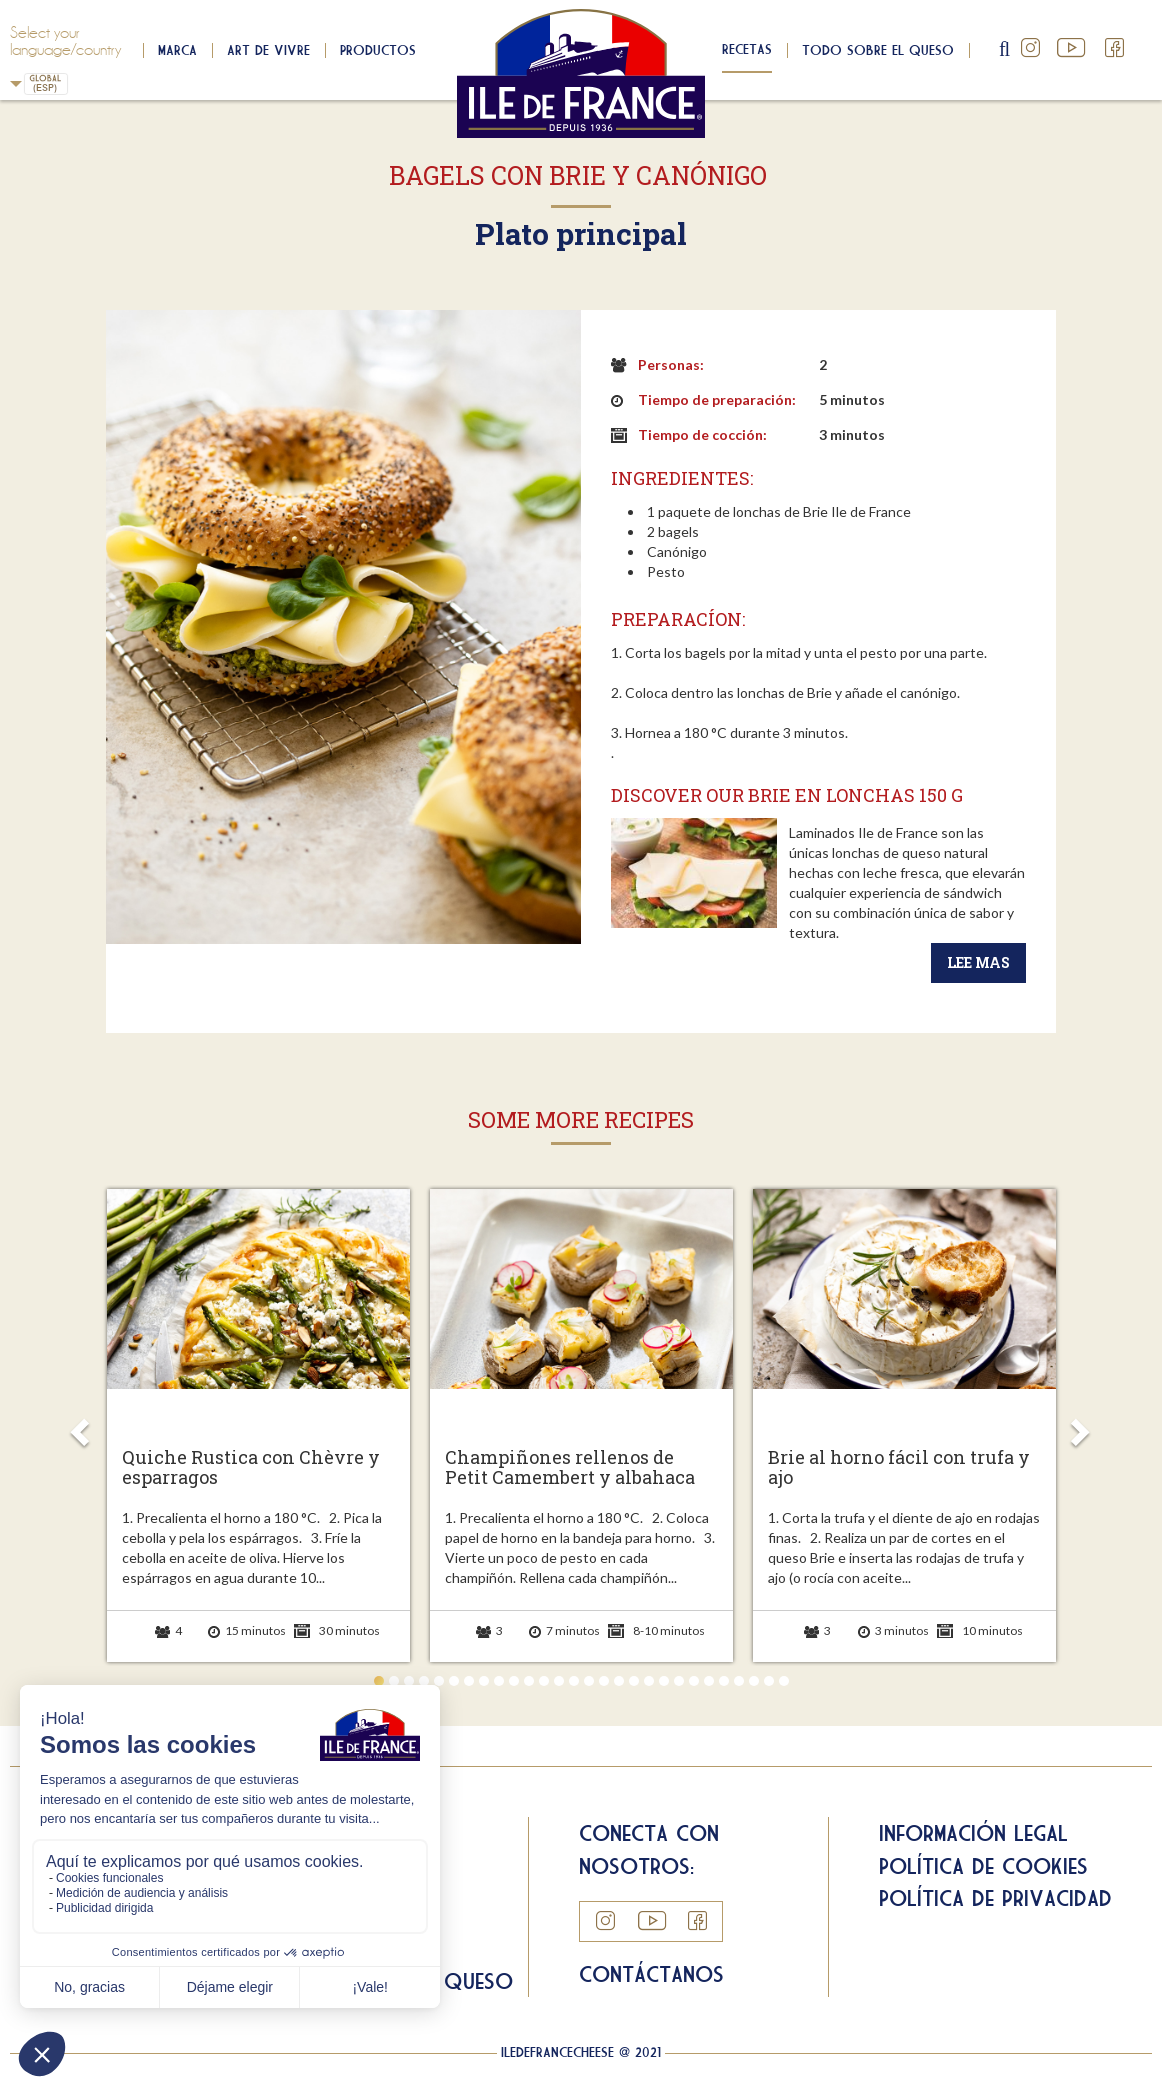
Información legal (973, 1833)
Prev (83, 1426)
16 (604, 1681)
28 (784, 1681)
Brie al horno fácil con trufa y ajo (899, 1468)
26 (754, 1681)
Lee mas (978, 962)
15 (589, 1681)
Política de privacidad (995, 1898)
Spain (16, 83)
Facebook (1115, 48)
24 (724, 1681)
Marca (177, 50)
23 (709, 1681)
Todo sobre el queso (878, 50)
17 (619, 1681)
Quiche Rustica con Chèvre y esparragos (251, 1468)
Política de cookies (983, 1866)
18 (634, 1681)
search (1006, 50)
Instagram (1031, 48)
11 (529, 1681)
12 (544, 1681)
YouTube (1073, 48)
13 (559, 1681)
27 (769, 1681)
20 (664, 1681)
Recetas (747, 49)
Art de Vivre (268, 50)
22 (694, 1681)
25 (739, 1681)
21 (679, 1681)
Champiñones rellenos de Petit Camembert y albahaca (570, 1468)
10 (514, 1681)
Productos (378, 50)
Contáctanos (651, 1974)
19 (649, 1681)
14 (574, 1681)
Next (1080, 1426)
